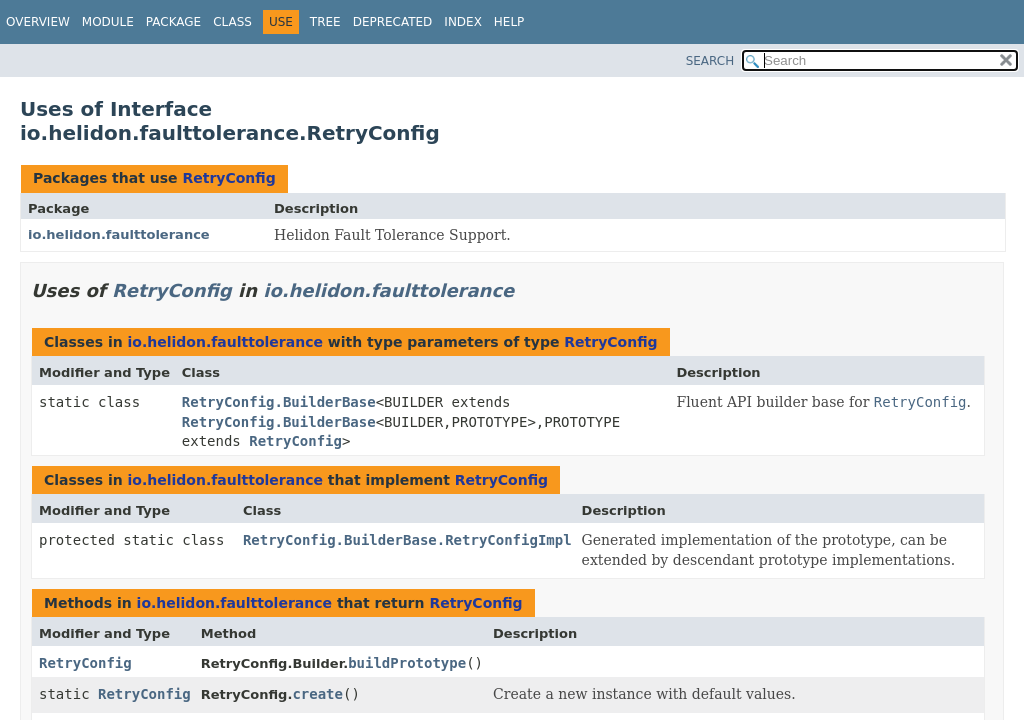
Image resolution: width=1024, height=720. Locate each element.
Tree (325, 22)
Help (509, 22)
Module (108, 22)
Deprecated (393, 22)
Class (232, 22)
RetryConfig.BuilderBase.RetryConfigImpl (407, 540)
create (317, 694)
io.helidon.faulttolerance (119, 234)
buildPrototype (407, 663)
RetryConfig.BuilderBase (279, 402)
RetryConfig (228, 178)
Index (463, 22)
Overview (38, 22)
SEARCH (710, 61)
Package (173, 22)
